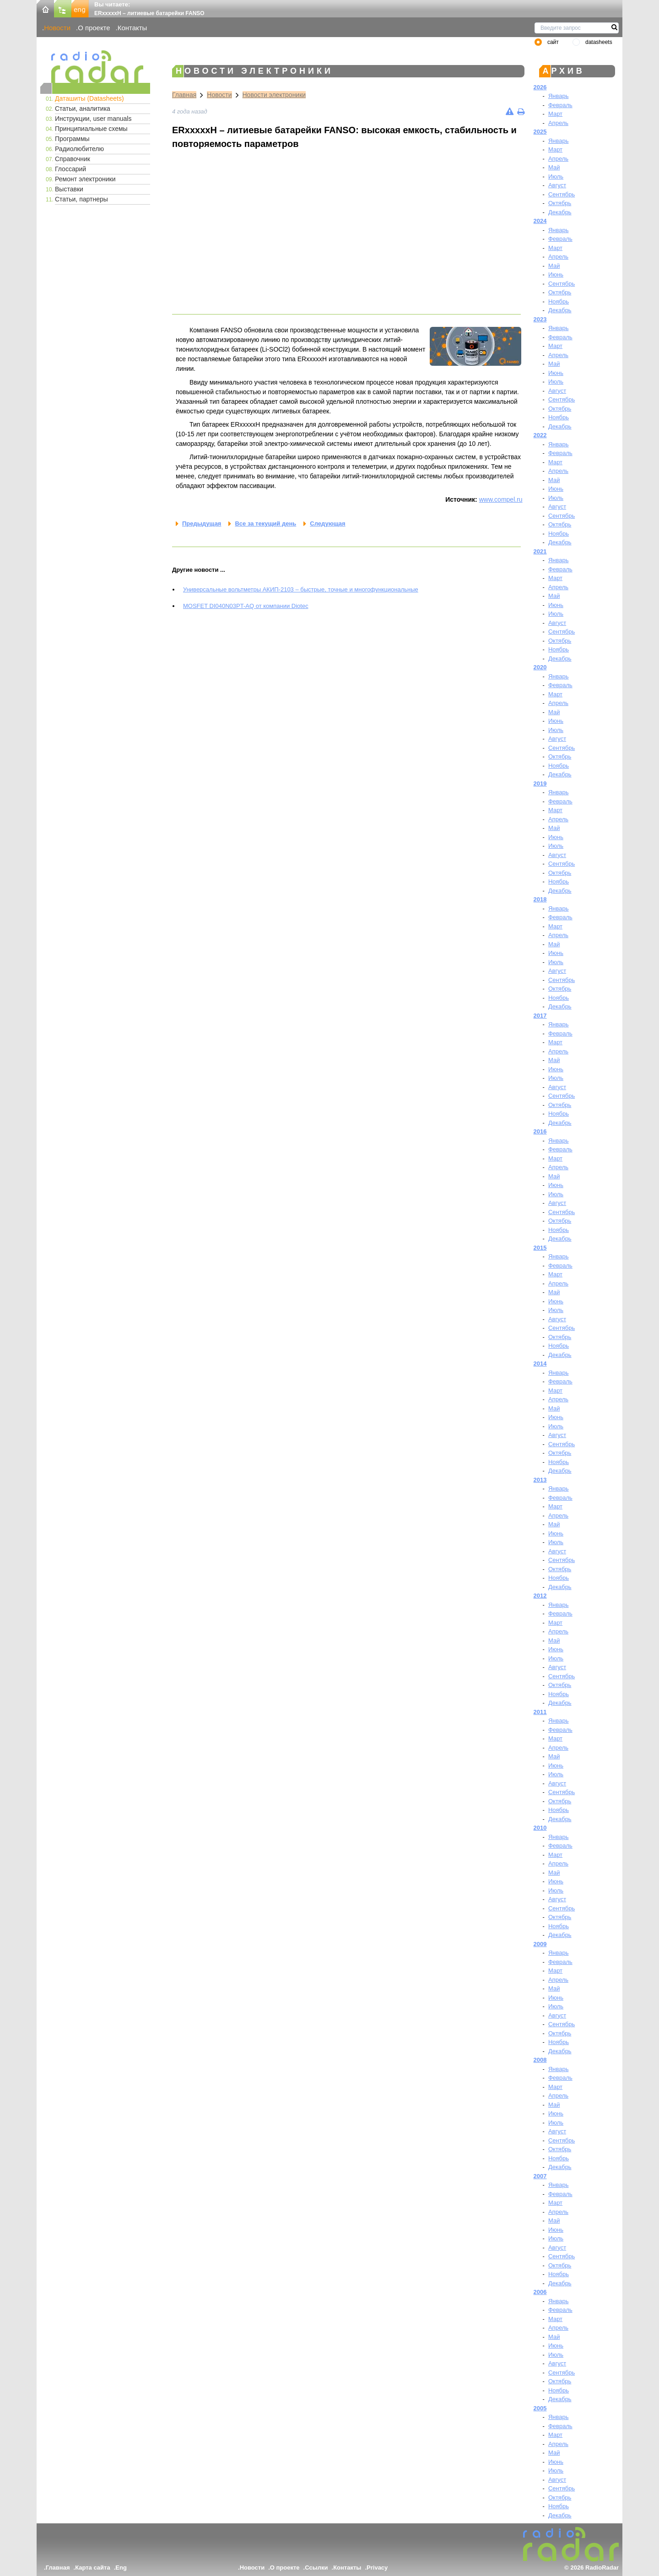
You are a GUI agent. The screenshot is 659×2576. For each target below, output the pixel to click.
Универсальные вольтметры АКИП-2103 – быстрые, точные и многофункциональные (300, 589)
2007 (540, 2176)
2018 (540, 899)
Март (555, 113)
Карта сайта (92, 2567)
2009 (540, 1944)
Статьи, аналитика (82, 108)
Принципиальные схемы (91, 128)
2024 (540, 220)
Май (554, 167)
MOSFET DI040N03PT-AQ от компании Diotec (245, 605)
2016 (540, 1131)
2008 (540, 2059)
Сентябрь (561, 194)
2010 (540, 1827)
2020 (540, 667)
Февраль (560, 105)
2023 (540, 319)
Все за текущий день (265, 523)
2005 (540, 2408)
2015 (540, 1247)
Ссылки (316, 2567)
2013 (540, 1479)
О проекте (94, 28)
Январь (558, 95)
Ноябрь (558, 301)
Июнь (555, 274)
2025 (540, 131)
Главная (184, 94)
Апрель (558, 122)
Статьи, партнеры (81, 199)
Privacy (377, 2567)
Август (557, 185)
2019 (540, 783)
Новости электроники (274, 94)
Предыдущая (201, 523)
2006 (540, 2292)
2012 (540, 1595)
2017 (540, 1015)
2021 (540, 551)
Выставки (69, 189)
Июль (555, 176)
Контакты (132, 28)
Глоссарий (70, 169)
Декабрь (560, 212)
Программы (72, 138)
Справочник (72, 159)
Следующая (327, 523)
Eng (121, 2567)
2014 (540, 1363)
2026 (540, 87)
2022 (540, 435)
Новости (57, 28)
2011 (540, 1711)
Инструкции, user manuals (93, 118)
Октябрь (559, 203)
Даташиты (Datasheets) (89, 98)
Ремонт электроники (85, 179)
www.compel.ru (501, 499)
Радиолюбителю (79, 148)
